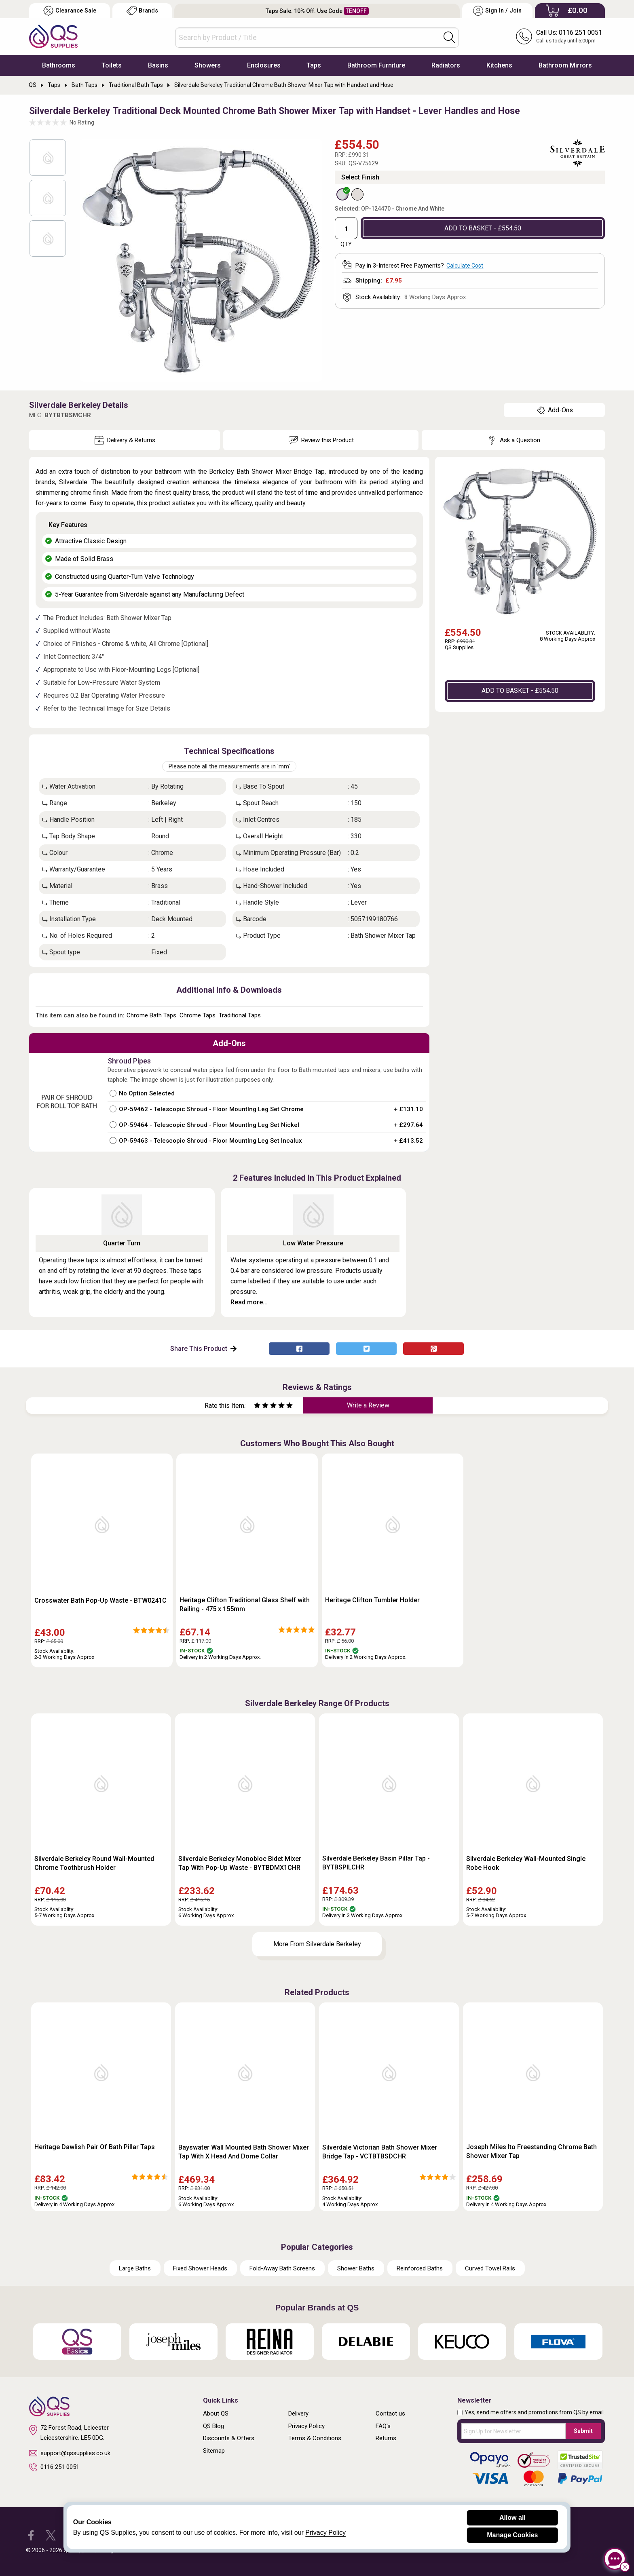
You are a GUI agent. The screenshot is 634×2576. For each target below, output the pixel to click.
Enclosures (264, 65)
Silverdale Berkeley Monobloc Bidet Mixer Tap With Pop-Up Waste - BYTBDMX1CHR (239, 1863)
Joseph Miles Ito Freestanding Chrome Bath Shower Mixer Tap (531, 2151)
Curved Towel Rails (490, 2268)
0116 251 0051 (54, 2467)
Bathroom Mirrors (565, 65)
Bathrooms (58, 65)
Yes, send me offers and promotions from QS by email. (535, 2412)
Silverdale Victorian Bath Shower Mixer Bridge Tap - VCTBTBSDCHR (379, 2152)
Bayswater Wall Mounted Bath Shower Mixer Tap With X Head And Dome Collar (243, 2152)
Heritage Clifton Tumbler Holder (372, 1600)
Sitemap (214, 2450)
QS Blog (213, 2426)
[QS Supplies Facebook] (31, 2535)
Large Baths (135, 2268)
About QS (215, 2413)
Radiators (445, 65)
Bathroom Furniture (376, 65)
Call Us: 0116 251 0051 (569, 32)
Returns (386, 2438)
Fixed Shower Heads (200, 2268)
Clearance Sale (69, 11)
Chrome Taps (198, 1015)
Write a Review (368, 1405)
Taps (313, 65)
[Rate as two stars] (261, 1406)
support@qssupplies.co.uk (69, 2453)
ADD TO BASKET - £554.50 (482, 228)
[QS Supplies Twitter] (51, 2535)
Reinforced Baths (420, 2268)
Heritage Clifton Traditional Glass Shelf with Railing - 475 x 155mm (245, 1604)
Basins (158, 65)
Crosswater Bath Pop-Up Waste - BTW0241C (100, 1600)
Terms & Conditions (314, 2438)
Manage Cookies (512, 2535)
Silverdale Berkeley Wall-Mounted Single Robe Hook (525, 1863)
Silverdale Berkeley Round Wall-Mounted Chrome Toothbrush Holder (94, 1863)
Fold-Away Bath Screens (282, 2268)
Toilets (111, 65)
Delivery (298, 2413)
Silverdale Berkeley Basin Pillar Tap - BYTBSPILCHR (376, 1862)
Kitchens (499, 65)
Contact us (390, 2413)
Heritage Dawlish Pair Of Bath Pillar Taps (94, 2147)
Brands (142, 11)
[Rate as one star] (257, 1406)
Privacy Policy (306, 2426)
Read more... (249, 1302)
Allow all (512, 2517)
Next (312, 260)
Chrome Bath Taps (151, 1015)
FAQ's (383, 2426)
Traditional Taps (240, 1015)
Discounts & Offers (228, 2438)
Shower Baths (355, 2268)
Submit (583, 2431)
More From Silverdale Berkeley (317, 1944)
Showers (207, 65)
